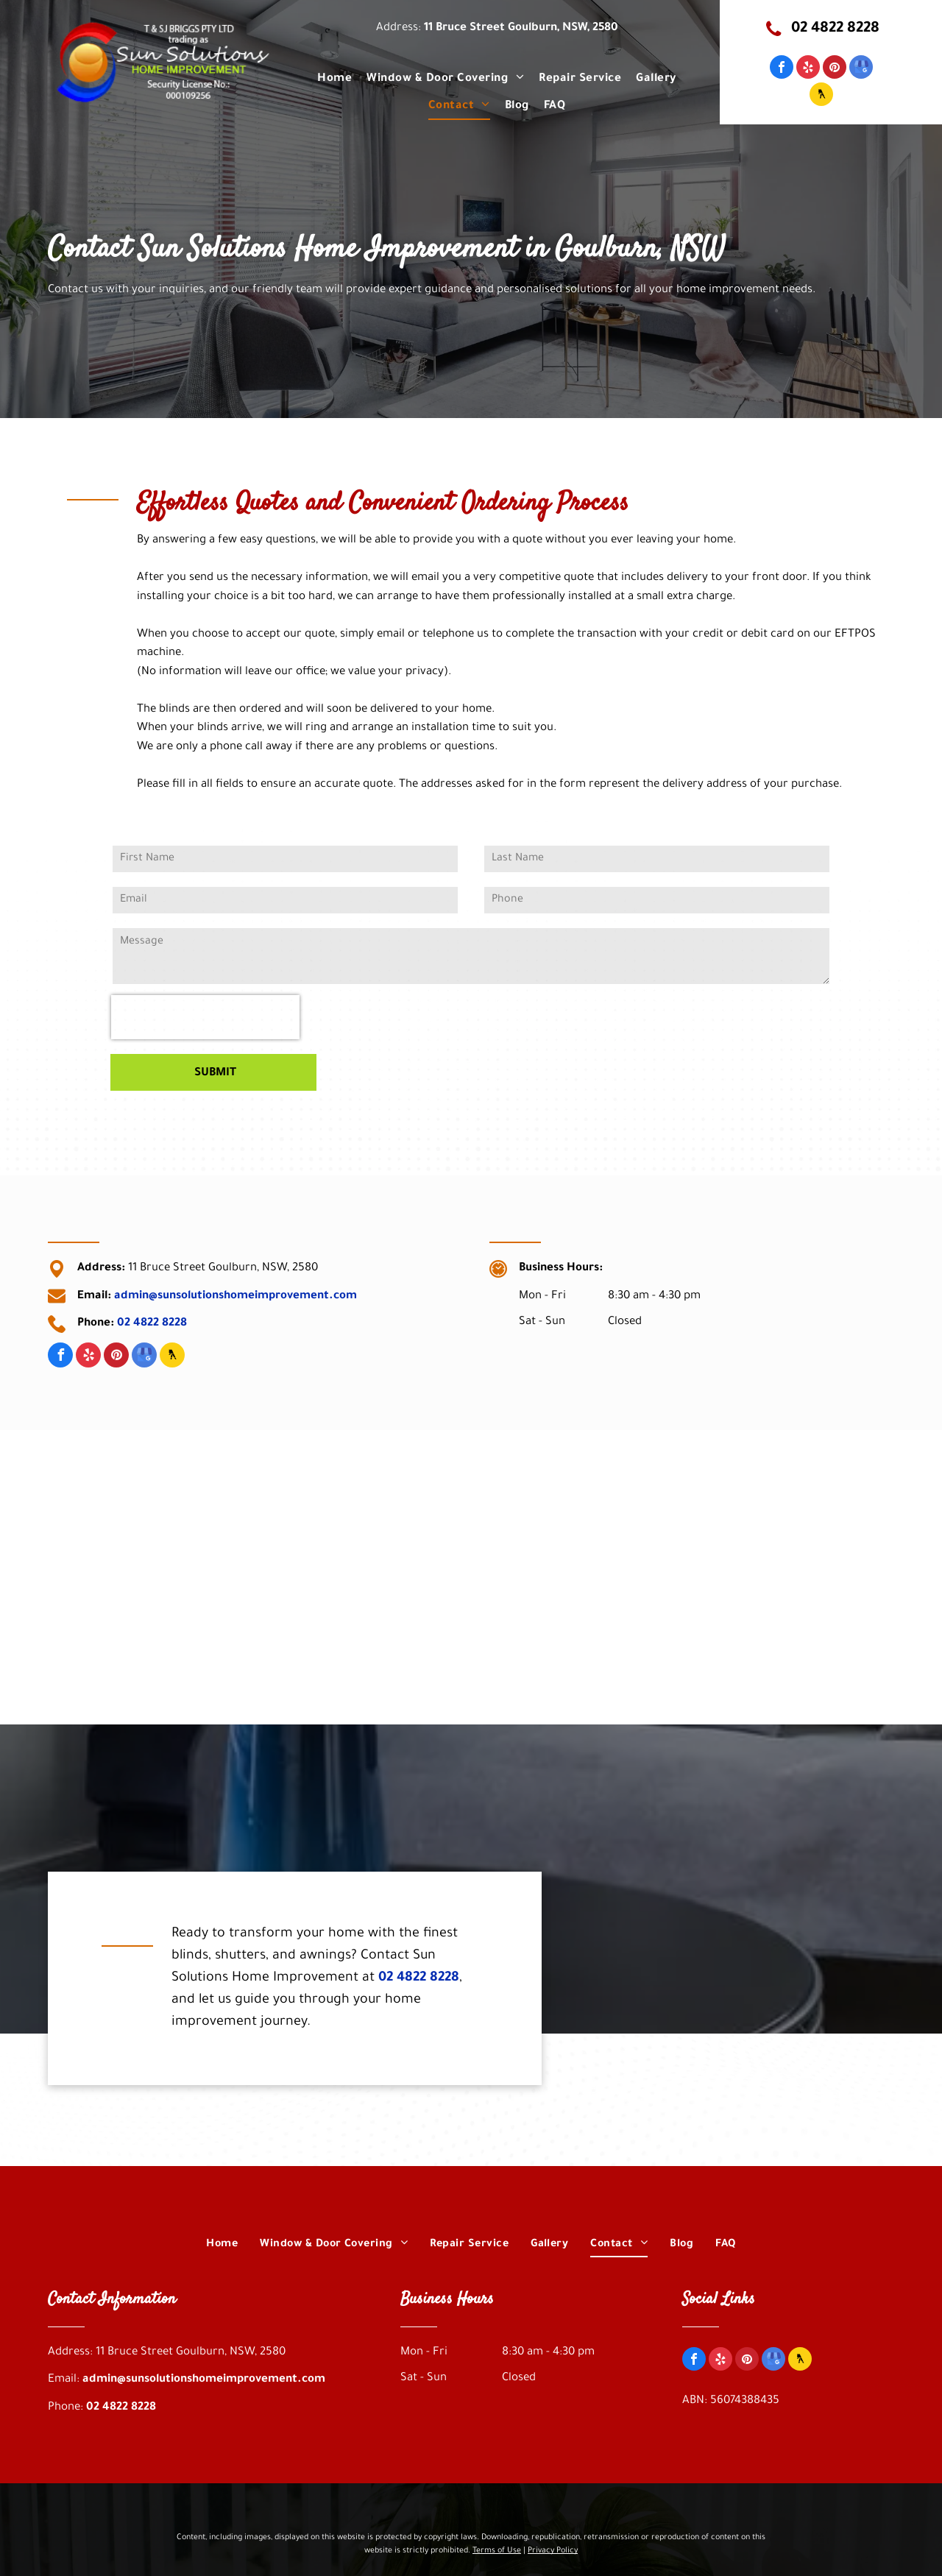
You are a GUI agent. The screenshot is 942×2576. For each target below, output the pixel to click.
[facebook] (781, 68)
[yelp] (808, 68)
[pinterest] (834, 68)
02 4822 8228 (152, 1323)
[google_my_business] (861, 68)
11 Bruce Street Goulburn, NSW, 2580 (521, 28)
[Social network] (821, 96)
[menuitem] (334, 79)
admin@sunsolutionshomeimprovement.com (235, 1296)
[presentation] (205, 1017)
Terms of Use (496, 2551)
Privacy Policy (553, 2551)
